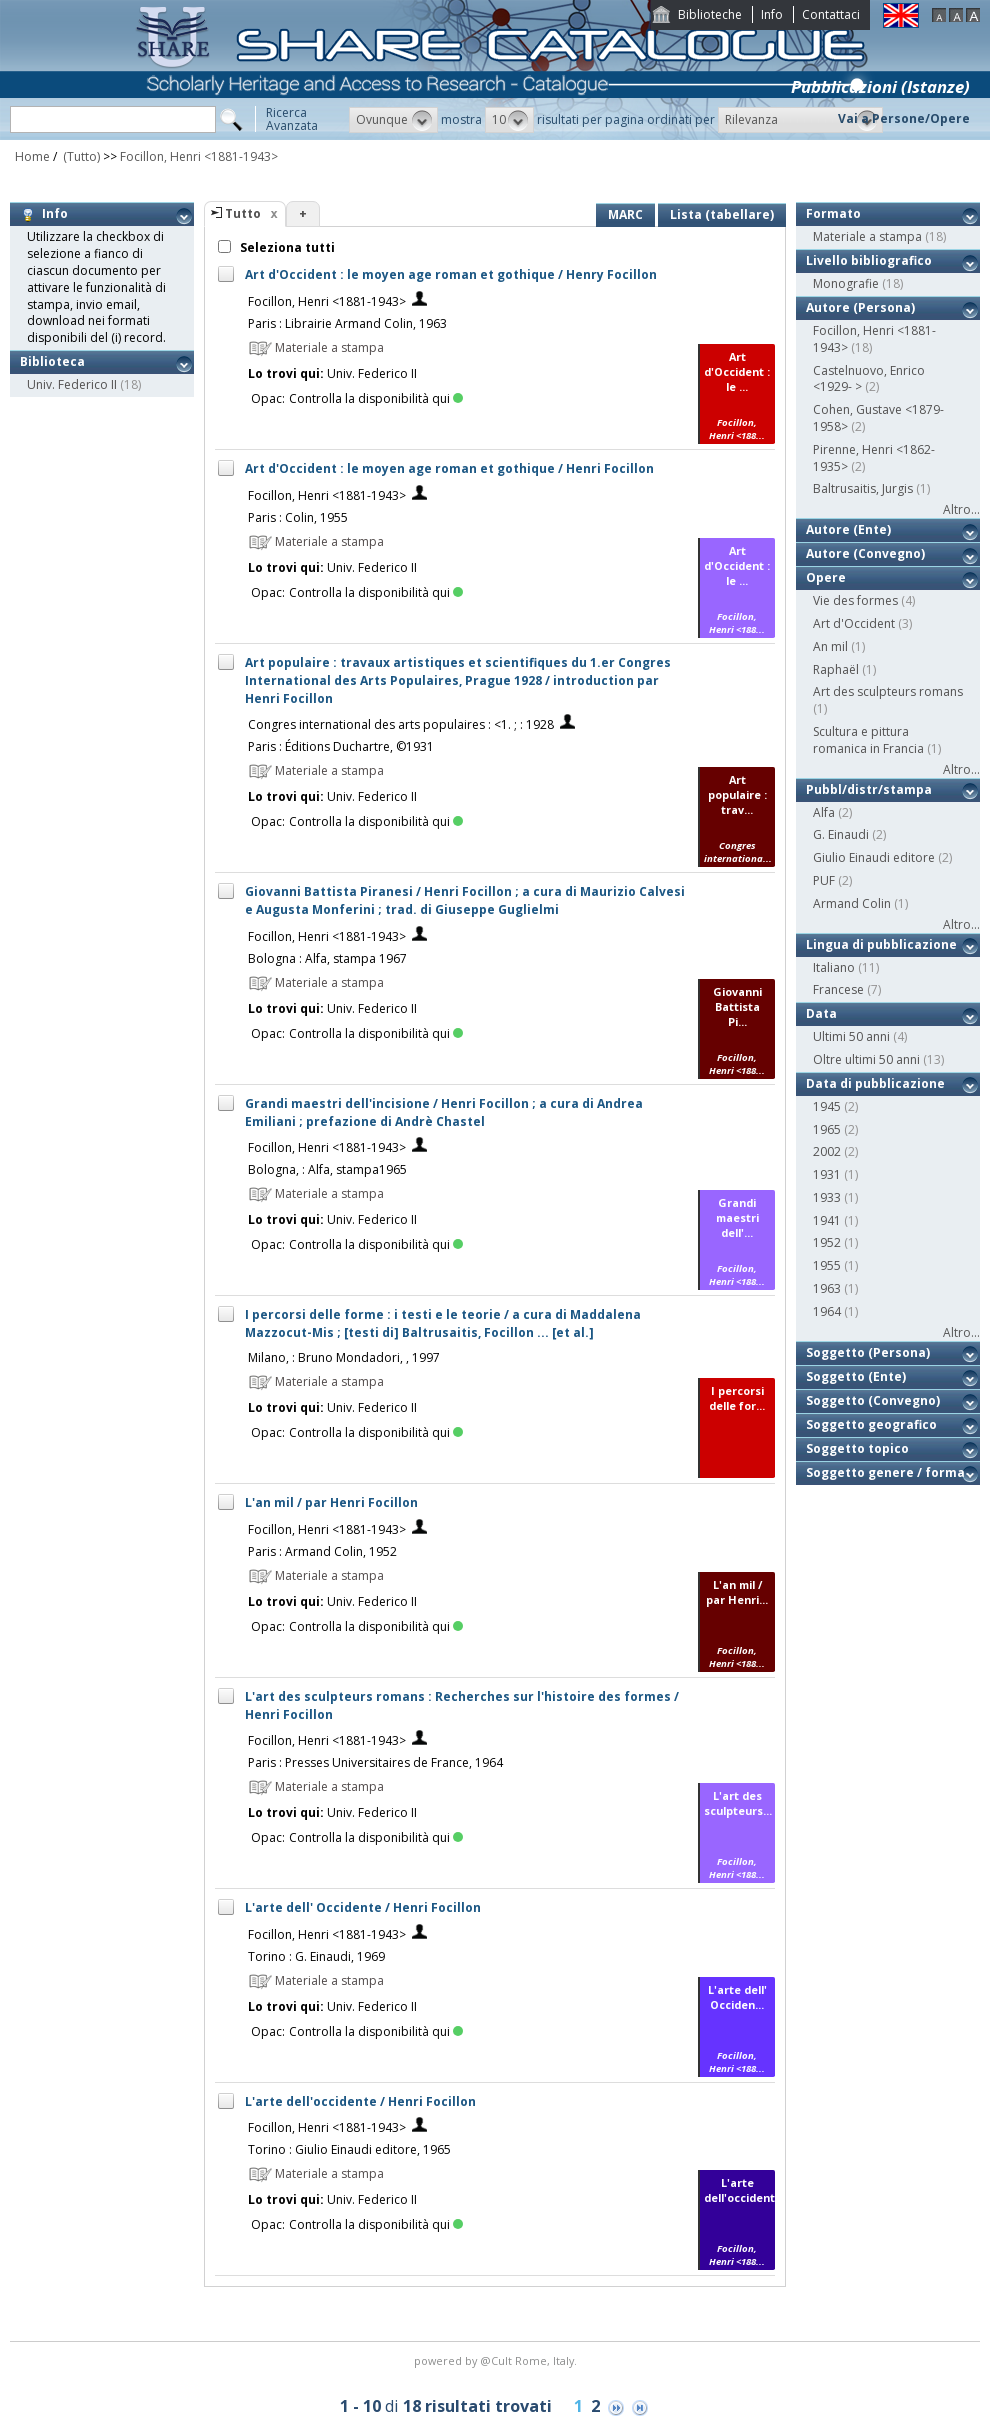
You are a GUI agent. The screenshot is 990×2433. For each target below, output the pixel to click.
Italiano (834, 967)
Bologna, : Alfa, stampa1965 (327, 1169)
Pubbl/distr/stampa (869, 789)
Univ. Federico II (72, 384)
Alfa (824, 812)
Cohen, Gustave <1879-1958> (878, 418)
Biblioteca (52, 361)
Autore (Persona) (860, 307)
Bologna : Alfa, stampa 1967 (327, 958)
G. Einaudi (841, 834)
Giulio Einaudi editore (874, 857)
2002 (827, 1151)
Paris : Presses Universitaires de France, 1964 (375, 1762)
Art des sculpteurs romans (888, 691)
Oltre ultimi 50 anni (866, 1059)
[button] (393, 120)
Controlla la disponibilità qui (376, 398)
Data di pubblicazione (875, 1083)
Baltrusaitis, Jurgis (863, 488)
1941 (827, 1220)
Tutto (243, 213)
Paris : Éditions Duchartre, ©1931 (341, 746)
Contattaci (831, 14)
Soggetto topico (857, 1448)
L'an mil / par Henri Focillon (331, 1502)
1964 (827, 1311)
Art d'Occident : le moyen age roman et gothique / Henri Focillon (449, 468)
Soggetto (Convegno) (873, 1400)
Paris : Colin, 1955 (298, 517)
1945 (827, 1106)
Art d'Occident (854, 623)
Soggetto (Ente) (856, 1376)
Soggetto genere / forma (885, 1472)
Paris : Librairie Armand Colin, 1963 (347, 323)
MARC (625, 214)
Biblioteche (710, 14)
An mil (830, 646)
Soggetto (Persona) (868, 1352)
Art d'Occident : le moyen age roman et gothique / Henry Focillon (451, 274)
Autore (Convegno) (865, 553)
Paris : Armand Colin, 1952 (322, 1551)
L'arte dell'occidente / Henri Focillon (360, 2101)
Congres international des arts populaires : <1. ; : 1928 (401, 724)
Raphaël (836, 669)
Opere (826, 577)
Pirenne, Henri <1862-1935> (874, 458)
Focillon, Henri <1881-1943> (199, 156)
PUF (824, 880)
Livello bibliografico (869, 260)
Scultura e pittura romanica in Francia (868, 740)
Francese (838, 989)
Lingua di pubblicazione (881, 944)
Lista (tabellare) (722, 214)
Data (821, 1013)
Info (772, 14)
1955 (827, 1265)
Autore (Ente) (848, 529)
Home (32, 156)
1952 (827, 1242)
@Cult (497, 2360)
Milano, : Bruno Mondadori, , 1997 (344, 1357)
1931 (827, 1174)
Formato (833, 213)
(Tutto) (80, 156)
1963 (827, 1288)
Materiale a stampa (867, 236)
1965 (827, 1129)
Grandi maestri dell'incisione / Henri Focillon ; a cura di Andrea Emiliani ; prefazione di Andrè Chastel (444, 1112)
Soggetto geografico (871, 1424)
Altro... (961, 509)
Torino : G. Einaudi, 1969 (316, 1956)
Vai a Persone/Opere (904, 118)
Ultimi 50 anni (851, 1036)
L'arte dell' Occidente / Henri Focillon (363, 1907)
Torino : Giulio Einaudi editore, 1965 (349, 2149)
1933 (827, 1197)
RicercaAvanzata (292, 119)
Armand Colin (852, 903)
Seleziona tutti (286, 247)
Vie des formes (855, 600)
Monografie (846, 283)
